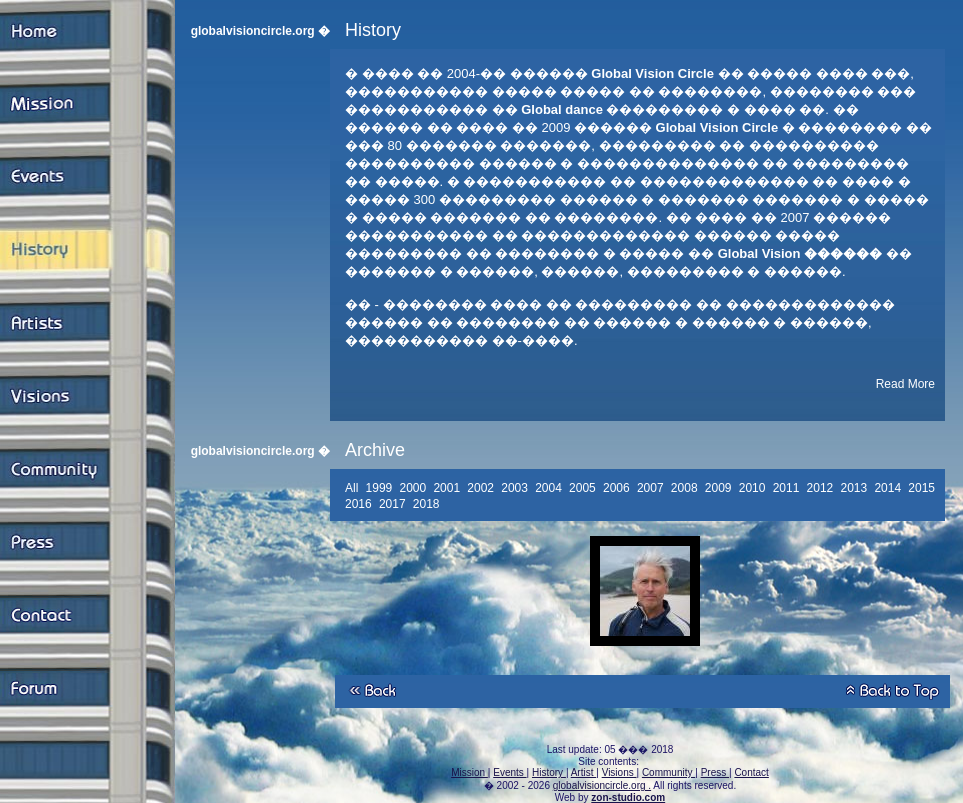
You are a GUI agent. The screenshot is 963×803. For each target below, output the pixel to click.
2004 (550, 488)
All (353, 488)
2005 (584, 488)
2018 (428, 504)
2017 (394, 504)
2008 (686, 488)
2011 (788, 488)
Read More (905, 384)
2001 (448, 488)
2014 (889, 488)
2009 (720, 488)
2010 (754, 488)
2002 (482, 488)
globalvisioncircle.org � (260, 31)
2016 (360, 504)
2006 (618, 488)
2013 (855, 488)
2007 (652, 488)
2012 (822, 488)
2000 (414, 488)
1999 (381, 488)
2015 (923, 488)
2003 (516, 488)
